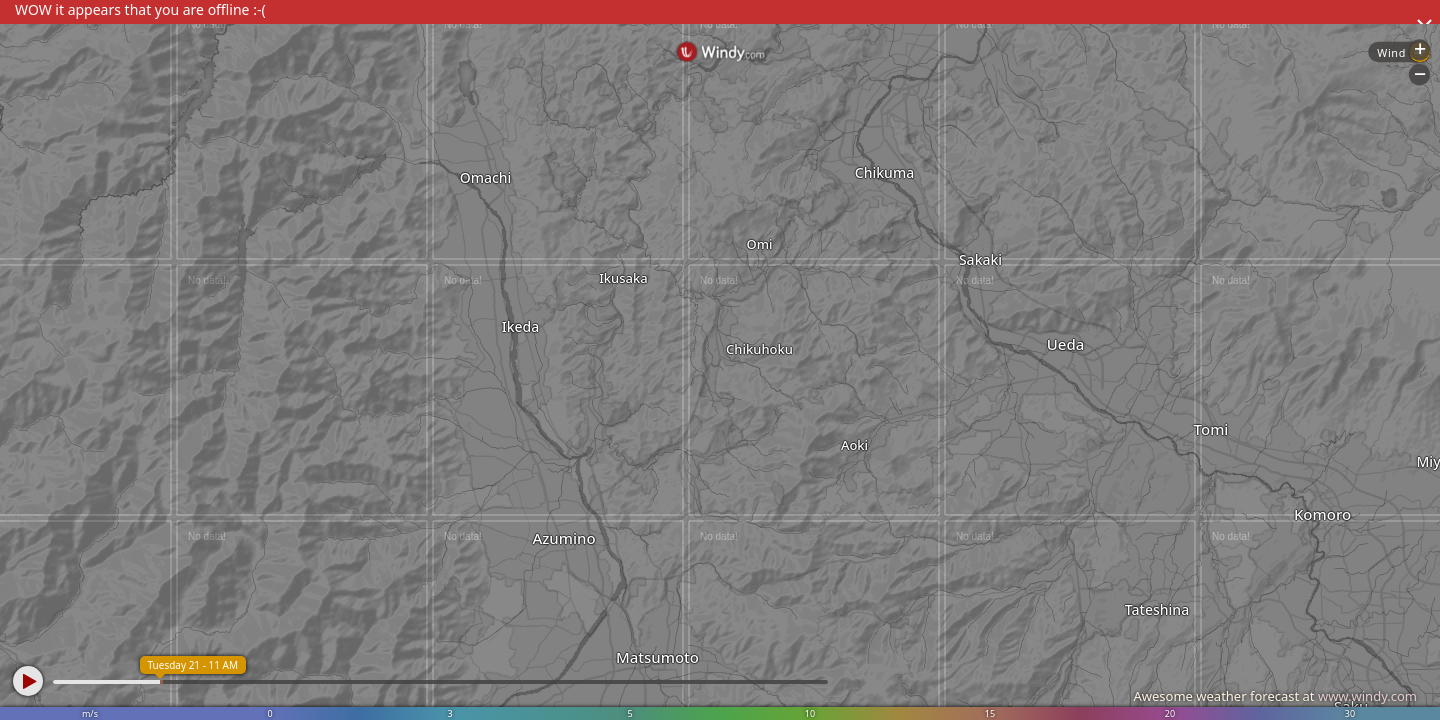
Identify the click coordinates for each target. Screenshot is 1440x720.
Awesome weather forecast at (1275, 696)
